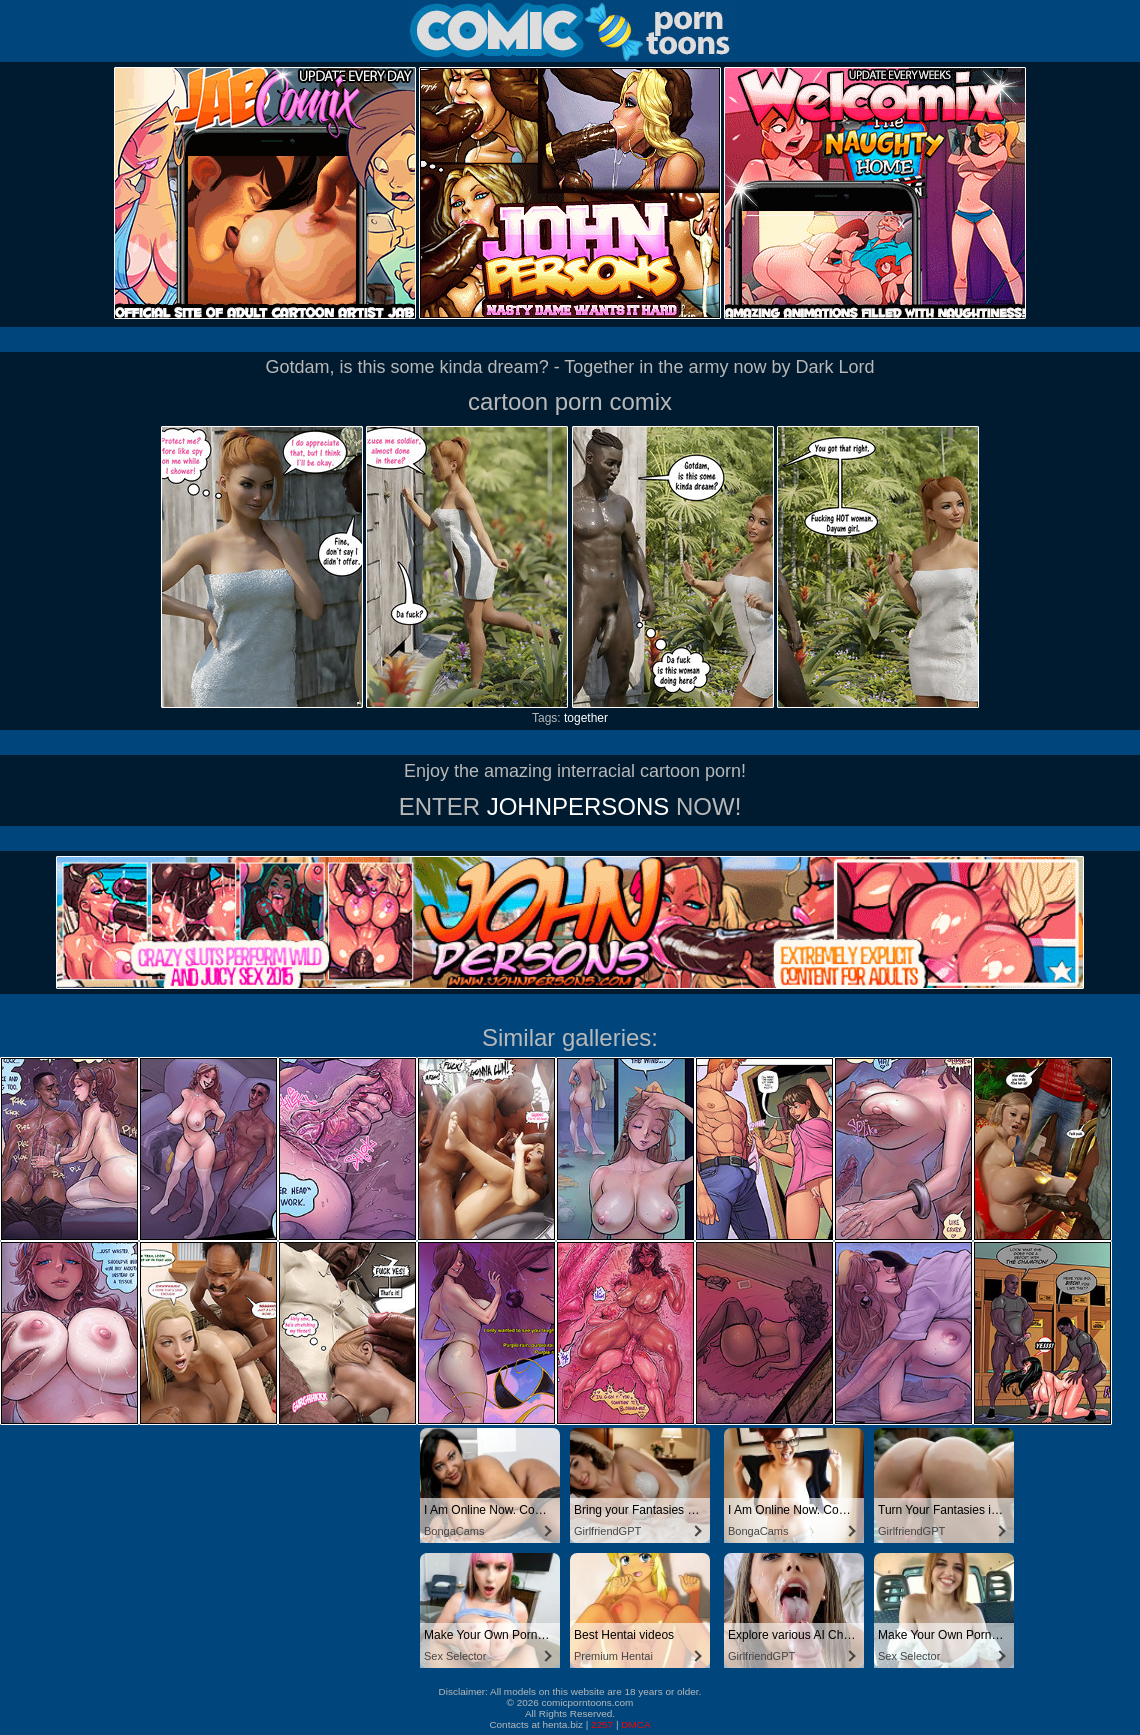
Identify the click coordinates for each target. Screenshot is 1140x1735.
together (586, 718)
